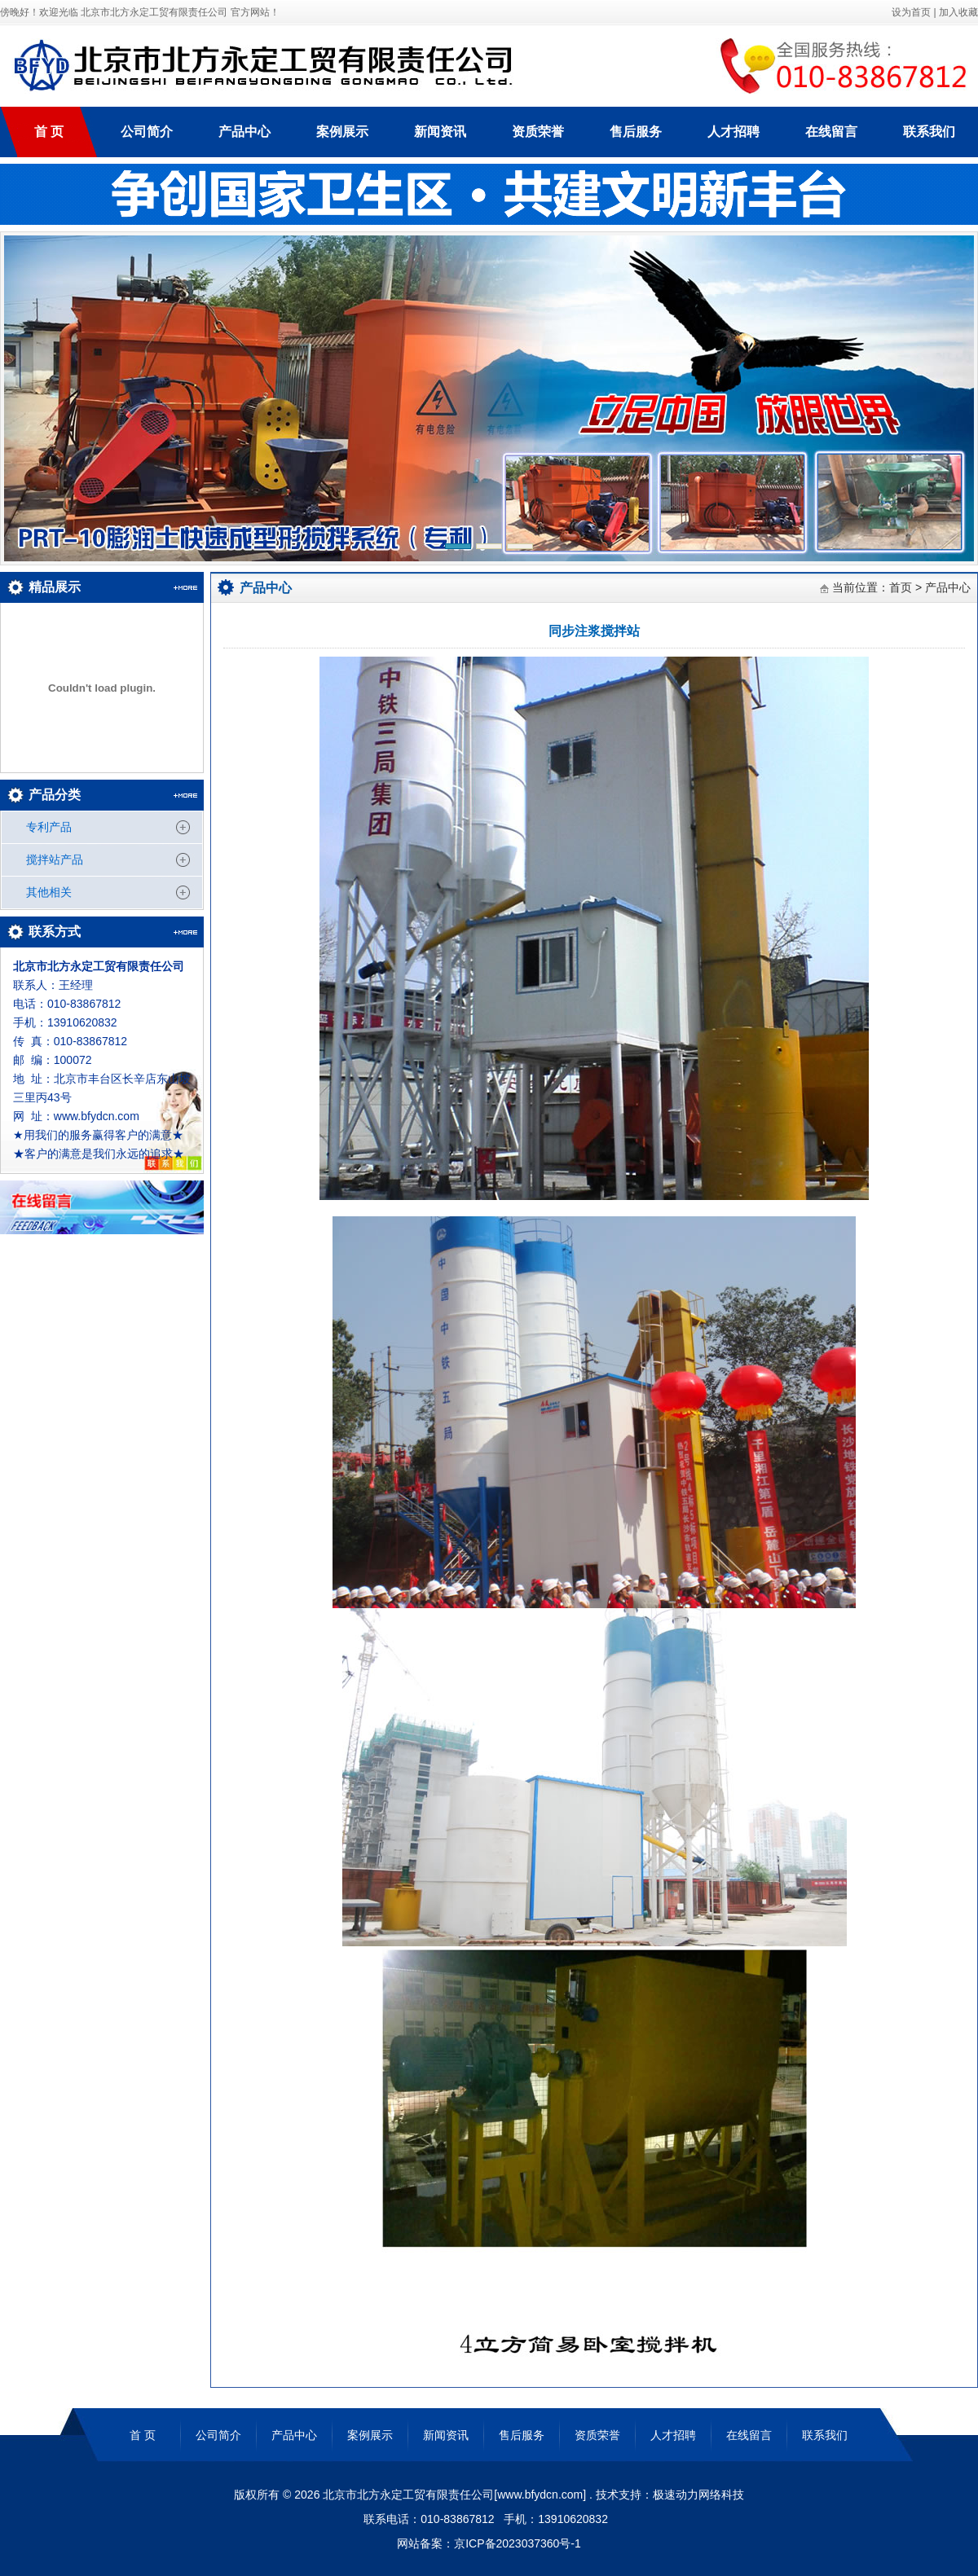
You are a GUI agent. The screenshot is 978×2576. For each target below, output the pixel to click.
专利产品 (49, 826)
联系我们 (929, 131)
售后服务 (636, 131)
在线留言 (831, 131)
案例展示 (342, 131)
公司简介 (147, 131)
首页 (900, 587)
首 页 (49, 131)
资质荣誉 (538, 131)
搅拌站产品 (54, 859)
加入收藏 (958, 12)
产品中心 (244, 131)
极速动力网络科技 (698, 2494)
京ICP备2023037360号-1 (517, 2543)
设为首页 (910, 12)
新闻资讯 (440, 131)
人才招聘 (733, 131)
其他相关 (49, 892)
